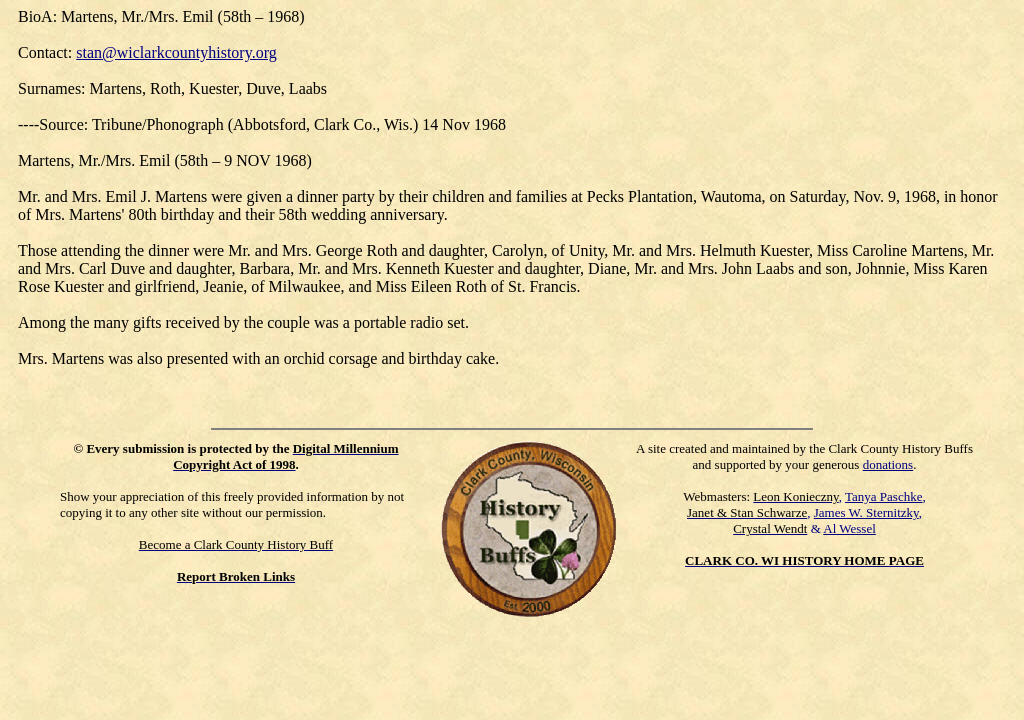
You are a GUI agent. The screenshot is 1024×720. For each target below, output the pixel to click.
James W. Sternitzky (866, 512)
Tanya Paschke (883, 496)
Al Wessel (849, 528)
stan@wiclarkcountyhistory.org (176, 52)
